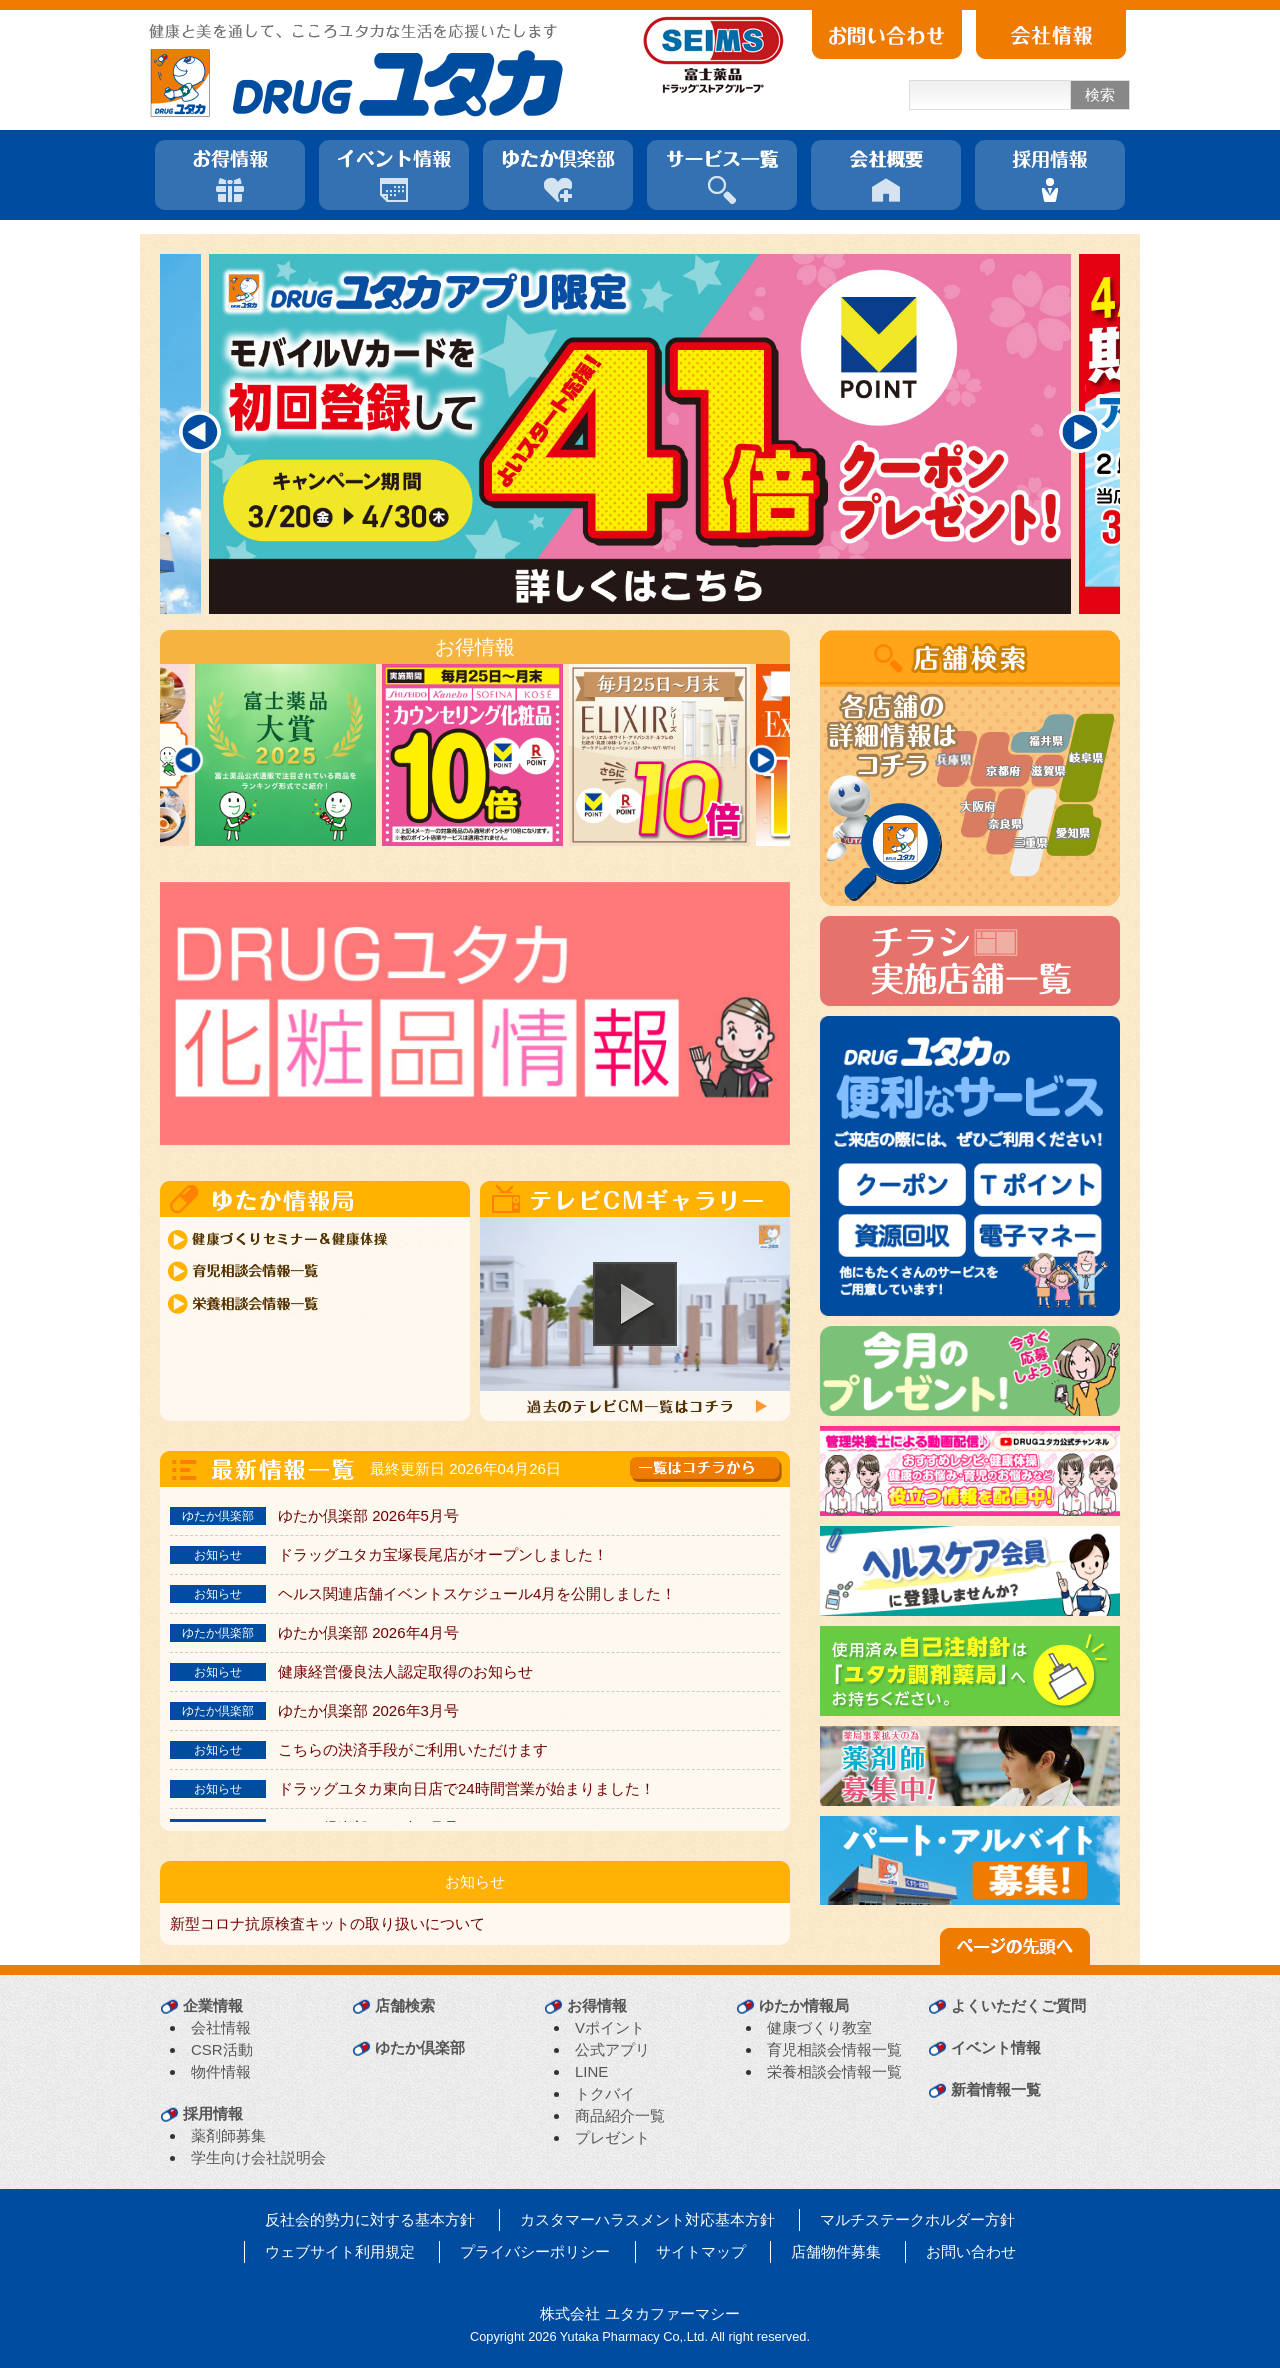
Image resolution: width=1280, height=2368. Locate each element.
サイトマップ (701, 2251)
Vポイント (610, 2027)
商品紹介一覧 (620, 2115)
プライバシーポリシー (535, 2251)
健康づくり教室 (819, 2027)
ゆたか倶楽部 (420, 2047)
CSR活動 (222, 2049)
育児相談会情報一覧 (834, 2049)
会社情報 (221, 2027)
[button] (635, 1304)
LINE (591, 2071)
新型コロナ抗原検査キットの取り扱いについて (327, 1923)
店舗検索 (405, 2005)
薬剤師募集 (228, 2135)
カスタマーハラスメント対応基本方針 (647, 2219)
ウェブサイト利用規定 (340, 2251)
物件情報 (221, 2071)
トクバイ (605, 2093)
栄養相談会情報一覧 (834, 2071)
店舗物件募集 (836, 2251)
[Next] (1080, 432)
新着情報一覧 (996, 2089)
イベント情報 (996, 2047)
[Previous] (200, 432)
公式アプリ (612, 2049)
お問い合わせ (971, 2251)
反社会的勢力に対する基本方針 (370, 2219)
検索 (1100, 94)
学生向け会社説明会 (258, 2157)
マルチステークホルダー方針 (917, 2219)
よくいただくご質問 (1018, 2005)
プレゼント (612, 2137)
